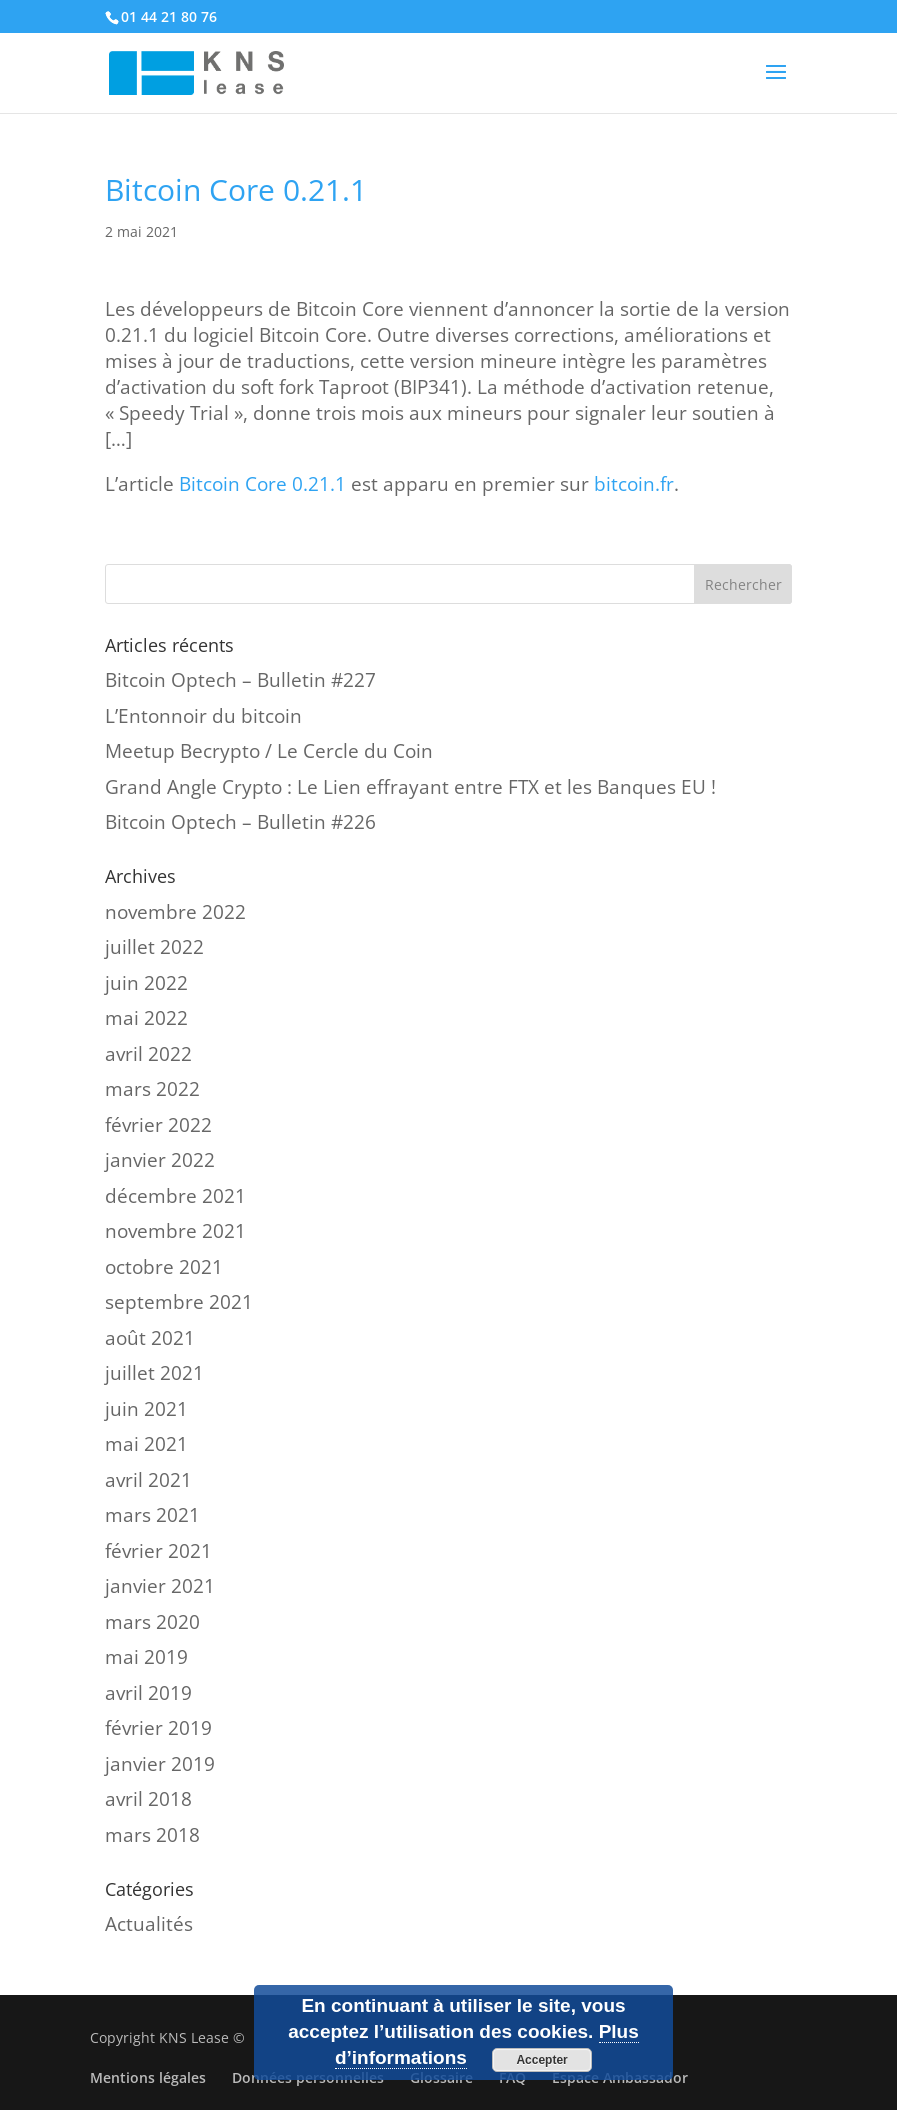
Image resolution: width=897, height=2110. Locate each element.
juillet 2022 (154, 947)
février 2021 (158, 1551)
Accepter (541, 2060)
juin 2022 (146, 983)
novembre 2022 (175, 912)
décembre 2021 (175, 1196)
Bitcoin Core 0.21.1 (262, 484)
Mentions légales (148, 2077)
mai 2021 (146, 1444)
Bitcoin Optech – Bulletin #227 (240, 680)
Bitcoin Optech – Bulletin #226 (240, 822)
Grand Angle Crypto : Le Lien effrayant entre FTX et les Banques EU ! (410, 787)
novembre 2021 (175, 1231)
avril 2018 (148, 1799)
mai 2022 (146, 1018)
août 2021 (150, 1338)
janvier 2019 (160, 1764)
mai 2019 (146, 1657)
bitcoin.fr (634, 484)
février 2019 (158, 1728)
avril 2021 (148, 1480)
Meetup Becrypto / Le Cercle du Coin (269, 751)
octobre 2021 (164, 1267)
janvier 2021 (160, 1586)
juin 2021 (146, 1409)
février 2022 (158, 1125)
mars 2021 (152, 1515)
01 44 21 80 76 (169, 16)
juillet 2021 (154, 1373)
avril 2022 (148, 1054)
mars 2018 (152, 1835)
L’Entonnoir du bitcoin (203, 716)
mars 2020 (152, 1622)
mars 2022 (152, 1089)
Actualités (149, 1924)
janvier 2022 (160, 1160)
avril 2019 (148, 1693)
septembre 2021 (179, 1302)
